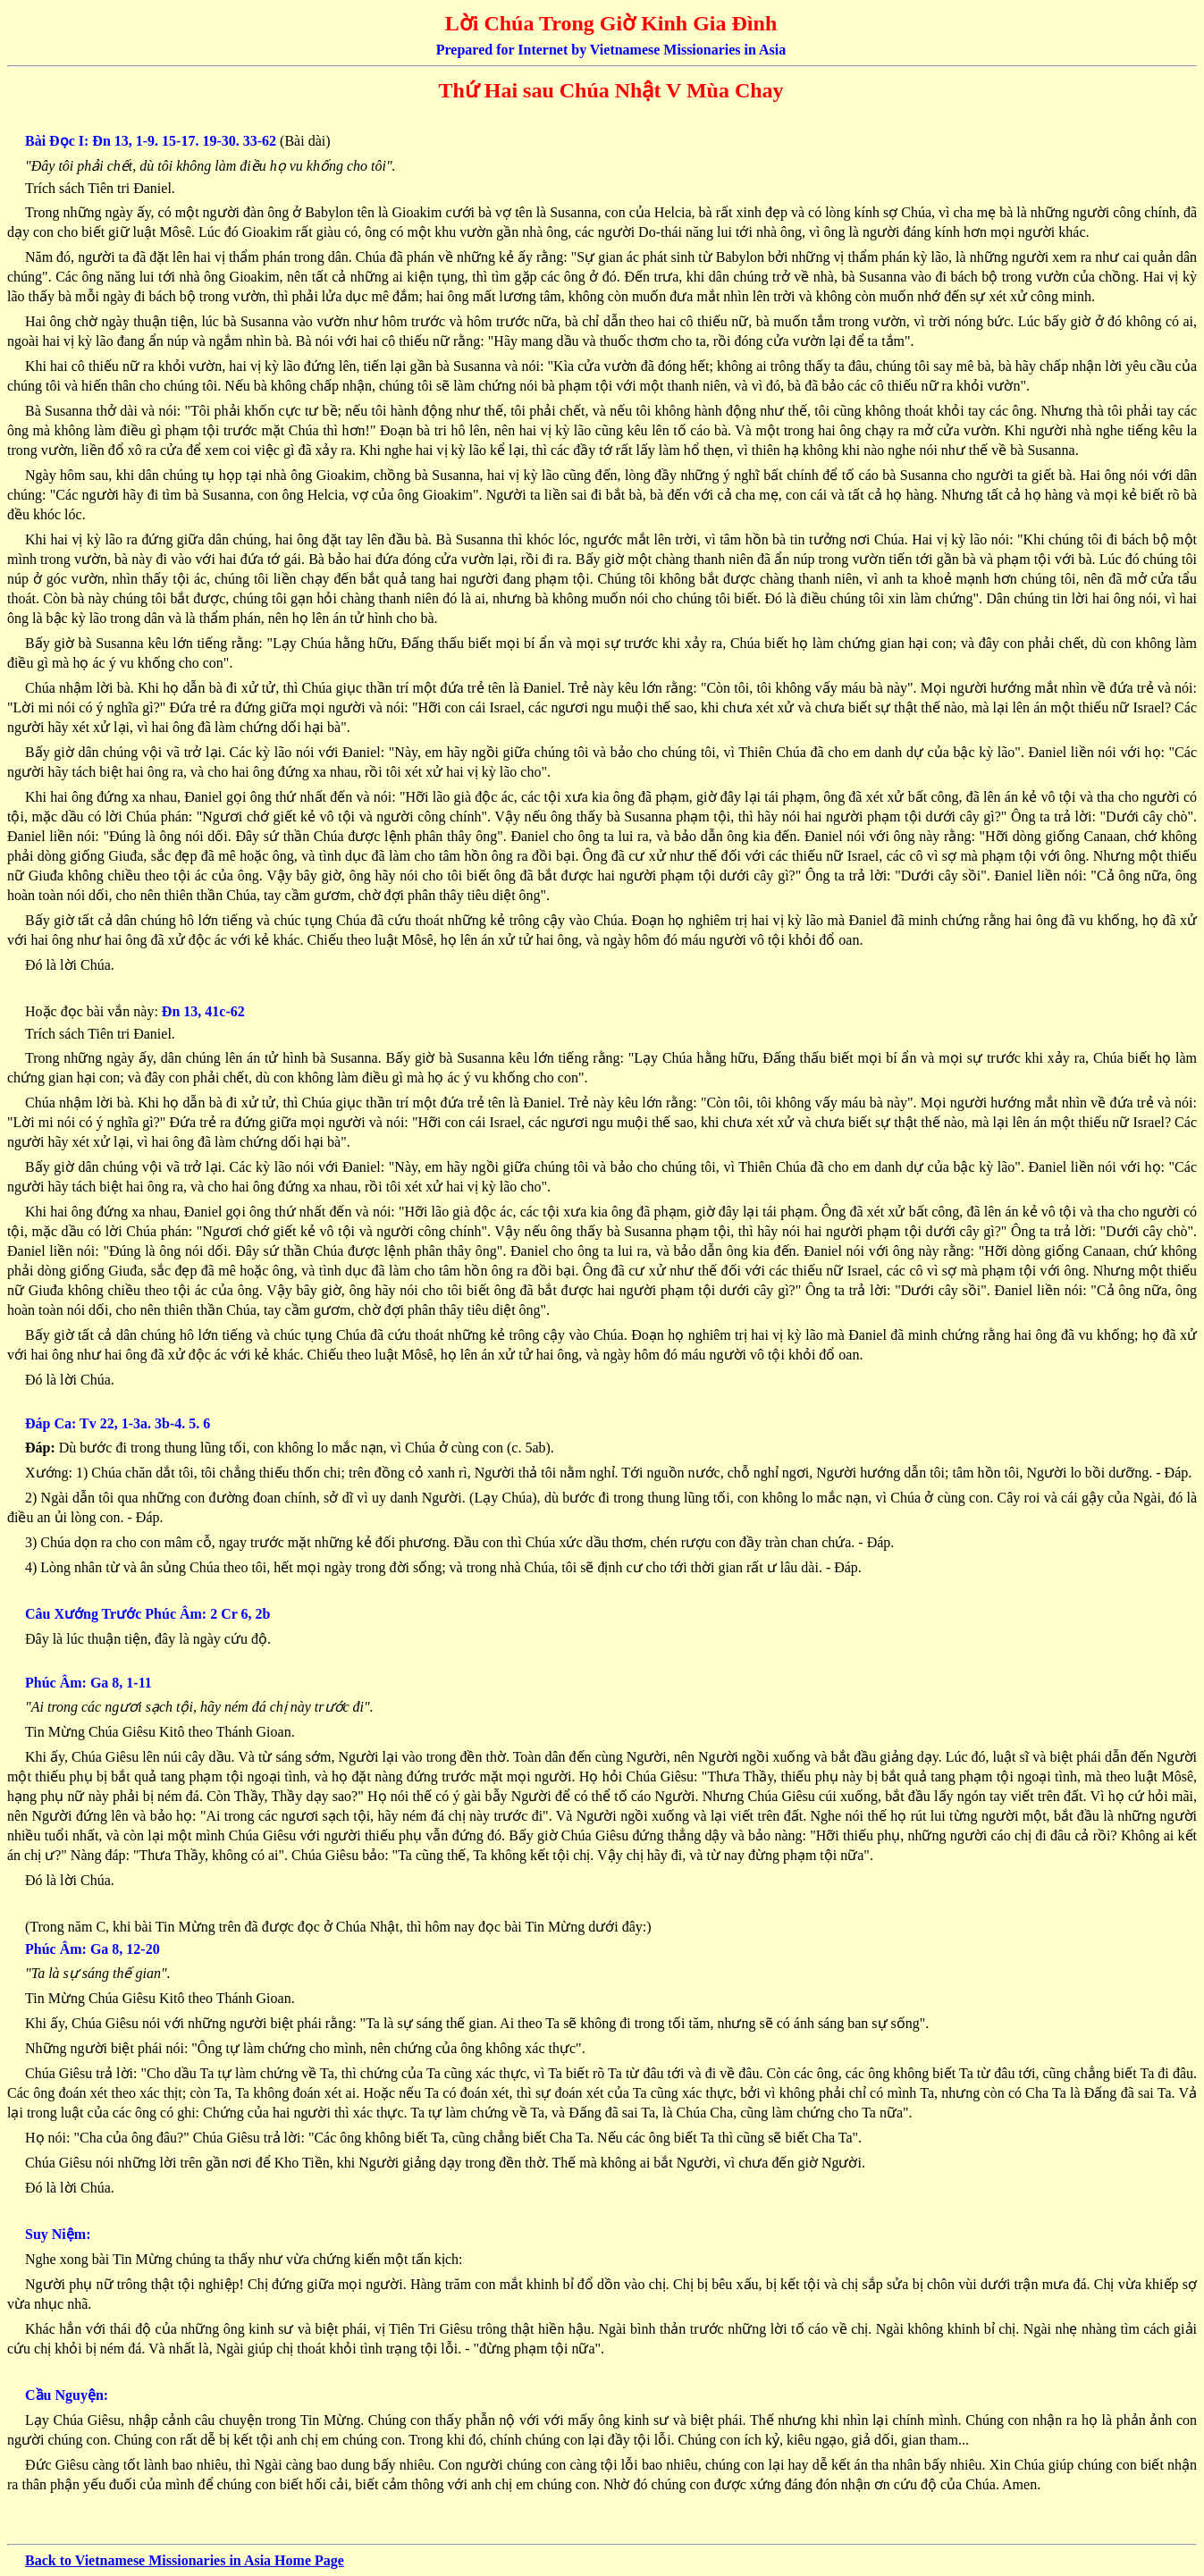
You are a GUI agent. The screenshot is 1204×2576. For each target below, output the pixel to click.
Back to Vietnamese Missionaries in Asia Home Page (184, 2560)
